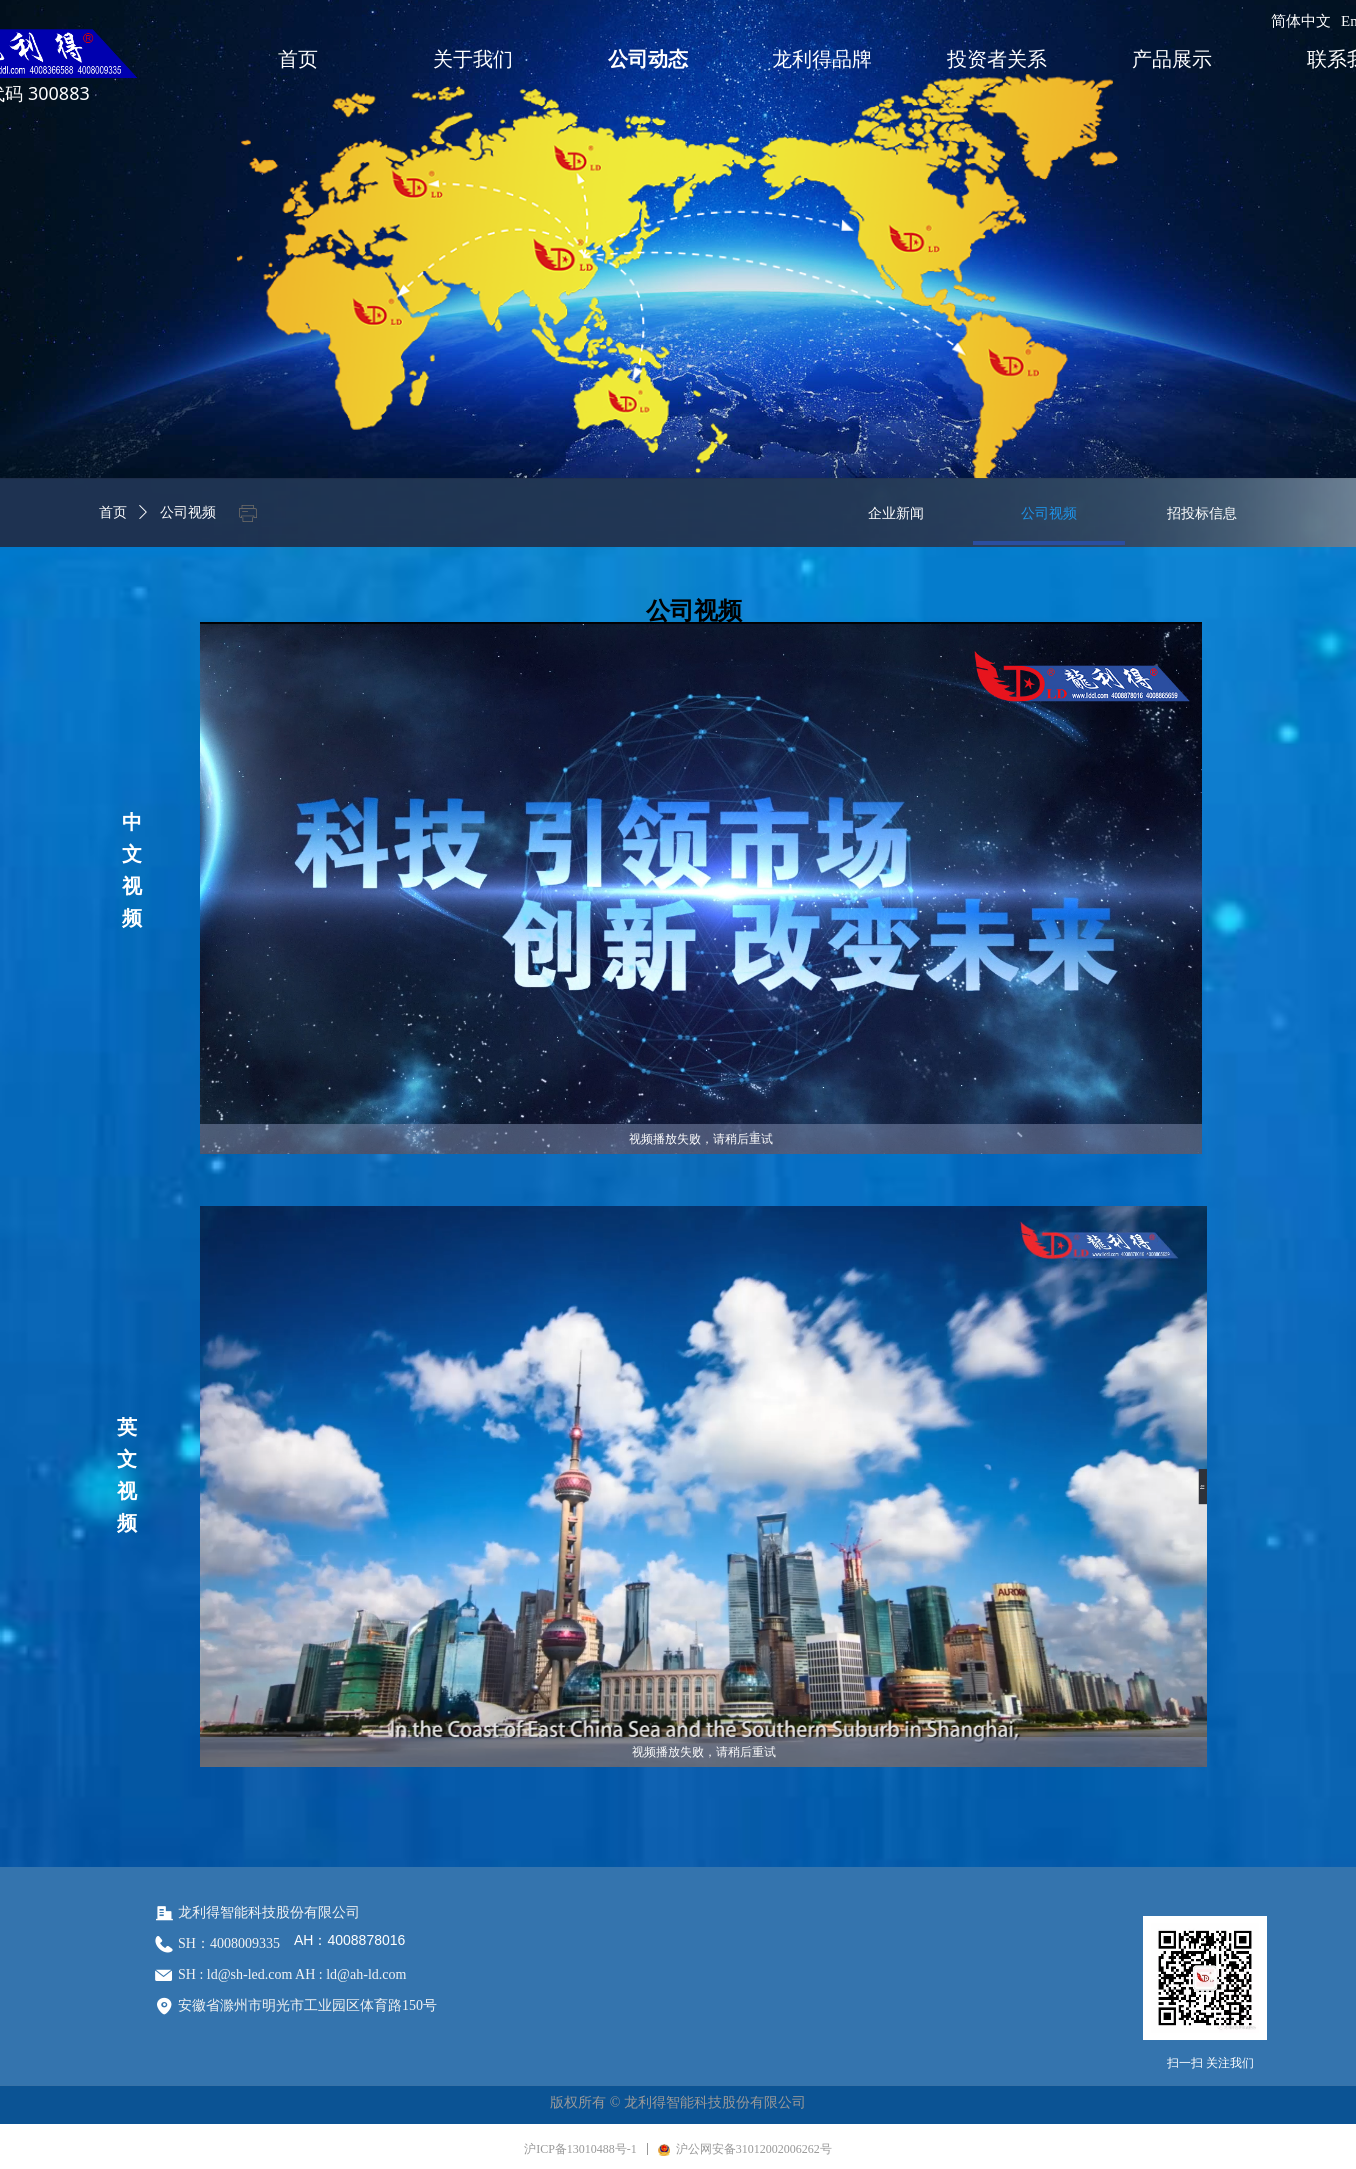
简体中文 (1301, 21)
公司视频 (188, 512)
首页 (113, 512)
